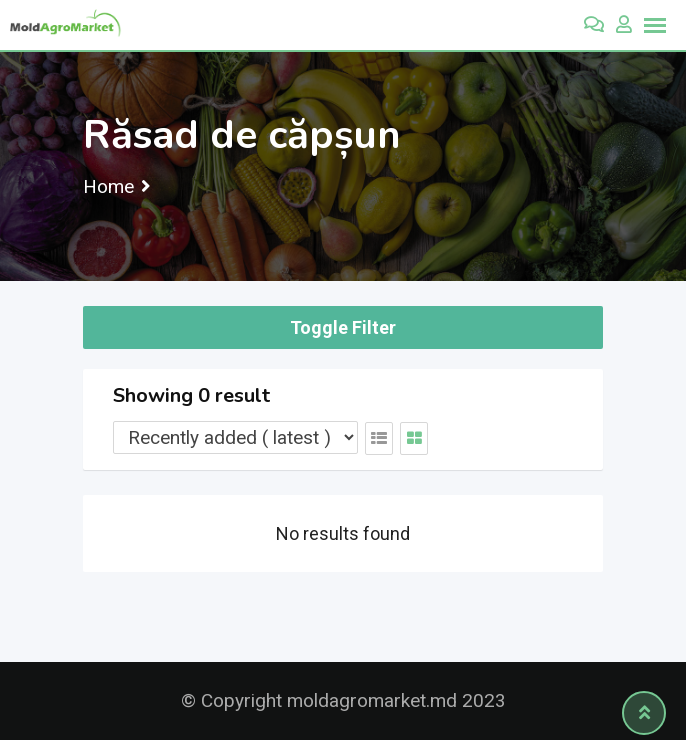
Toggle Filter (343, 327)
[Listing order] (235, 437)
